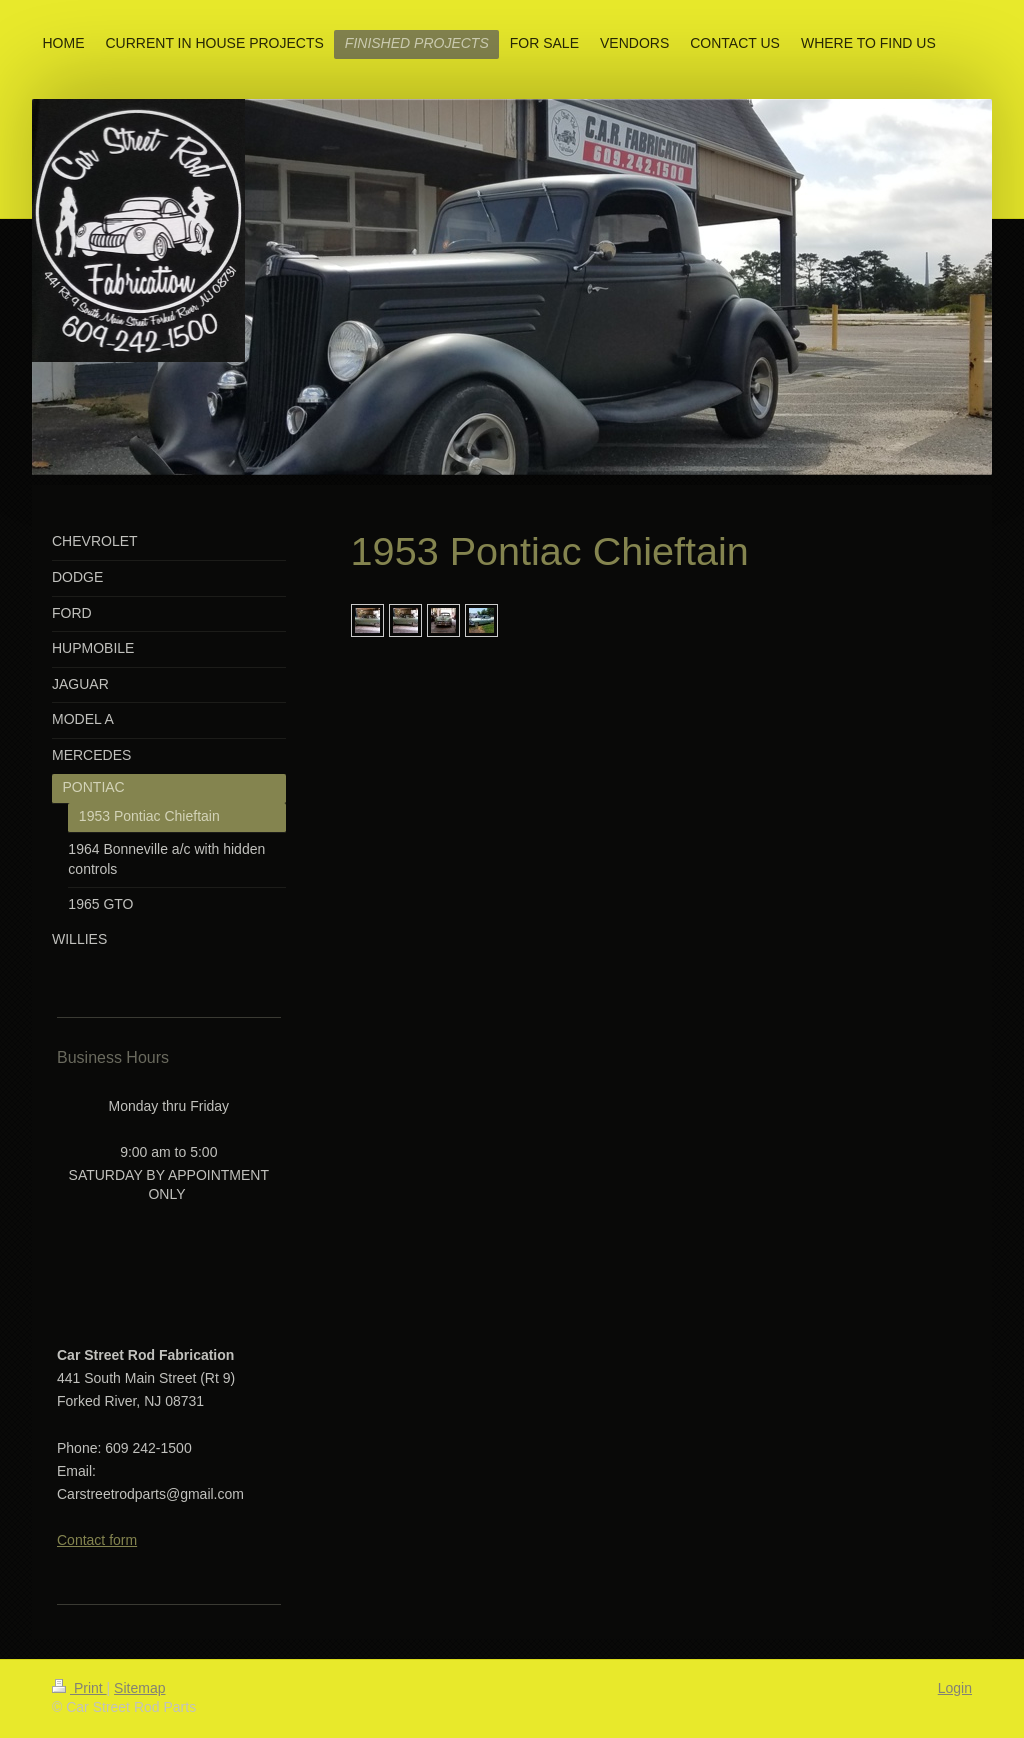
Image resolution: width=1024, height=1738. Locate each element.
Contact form (97, 1540)
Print (79, 1688)
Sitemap (139, 1688)
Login (955, 1688)
